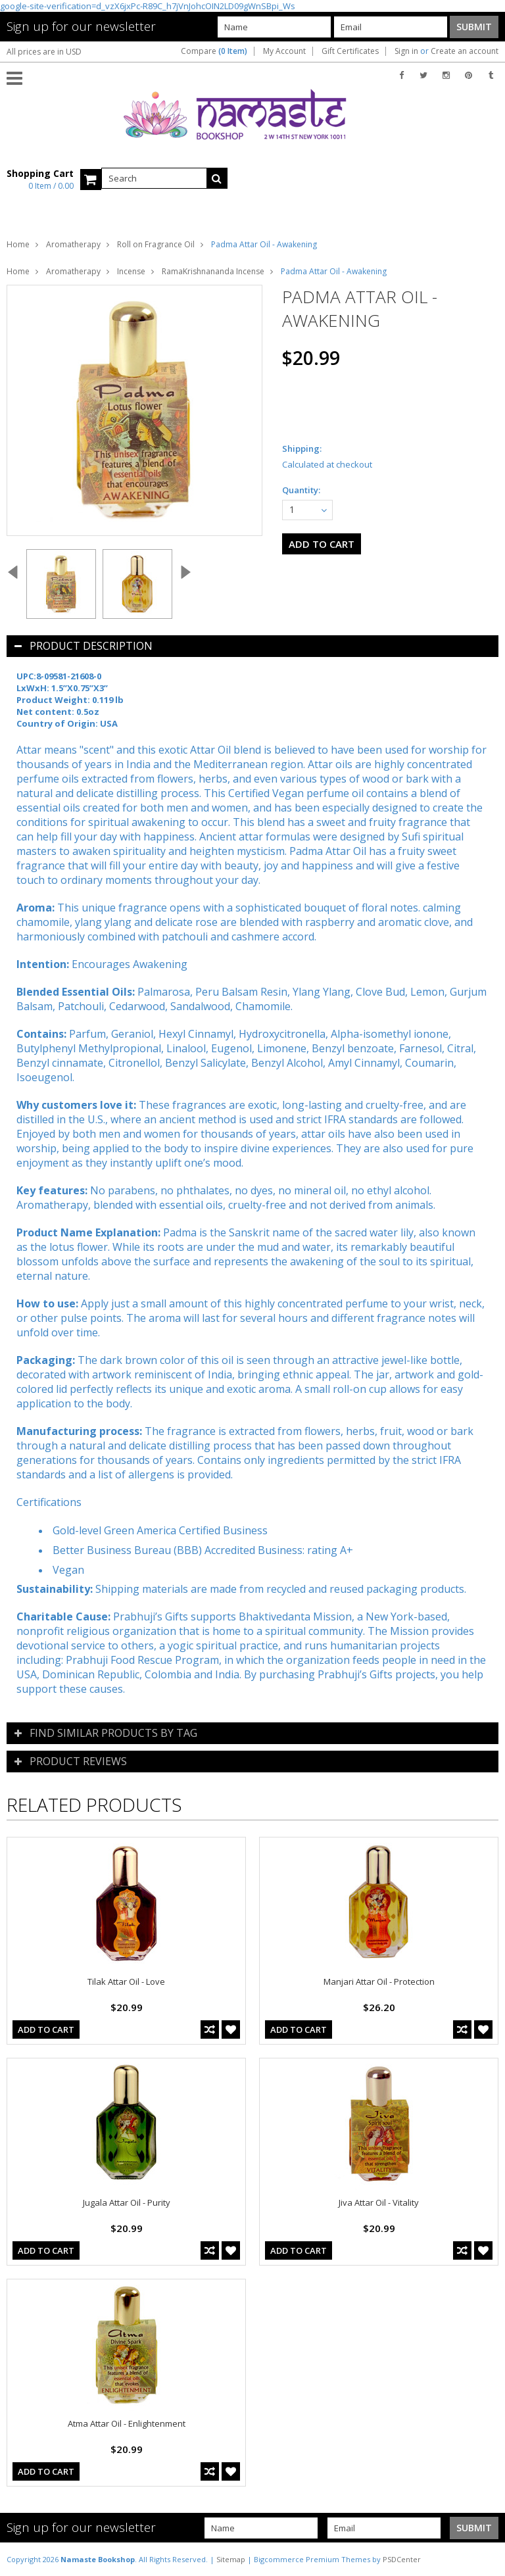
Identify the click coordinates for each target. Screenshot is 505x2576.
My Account (284, 51)
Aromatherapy (73, 244)
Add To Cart (46, 2029)
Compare (214, 51)
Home (18, 244)
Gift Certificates (350, 51)
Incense (131, 271)
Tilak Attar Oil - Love (126, 1981)
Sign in (406, 51)
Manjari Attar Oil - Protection (379, 1981)
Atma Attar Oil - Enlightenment (126, 2423)
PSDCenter (402, 2559)
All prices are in (44, 51)
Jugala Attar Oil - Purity (126, 2202)
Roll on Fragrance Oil (156, 244)
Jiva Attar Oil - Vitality (379, 2202)
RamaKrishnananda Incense (213, 271)
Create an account (464, 51)
